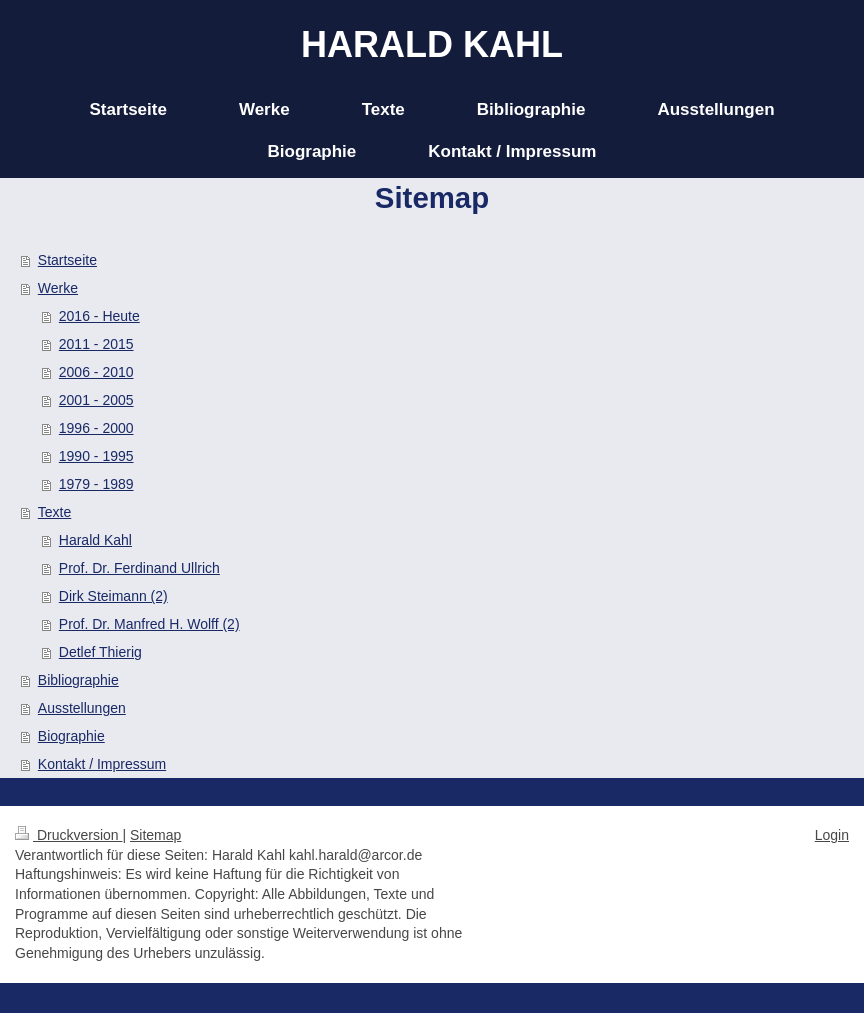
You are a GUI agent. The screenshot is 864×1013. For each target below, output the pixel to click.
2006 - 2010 (96, 372)
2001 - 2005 (96, 400)
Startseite (67, 260)
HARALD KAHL (432, 44)
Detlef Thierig (100, 652)
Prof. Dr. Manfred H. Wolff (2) (149, 624)
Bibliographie (78, 680)
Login (832, 835)
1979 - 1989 (96, 484)
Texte (54, 512)
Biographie (71, 736)
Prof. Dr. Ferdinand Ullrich (139, 568)
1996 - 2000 (96, 428)
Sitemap (155, 835)
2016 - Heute (99, 316)
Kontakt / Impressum (102, 764)
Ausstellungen (82, 708)
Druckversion (68, 835)
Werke (58, 288)
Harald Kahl (95, 540)
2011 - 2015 (96, 344)
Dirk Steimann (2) (113, 596)
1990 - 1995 (96, 456)
